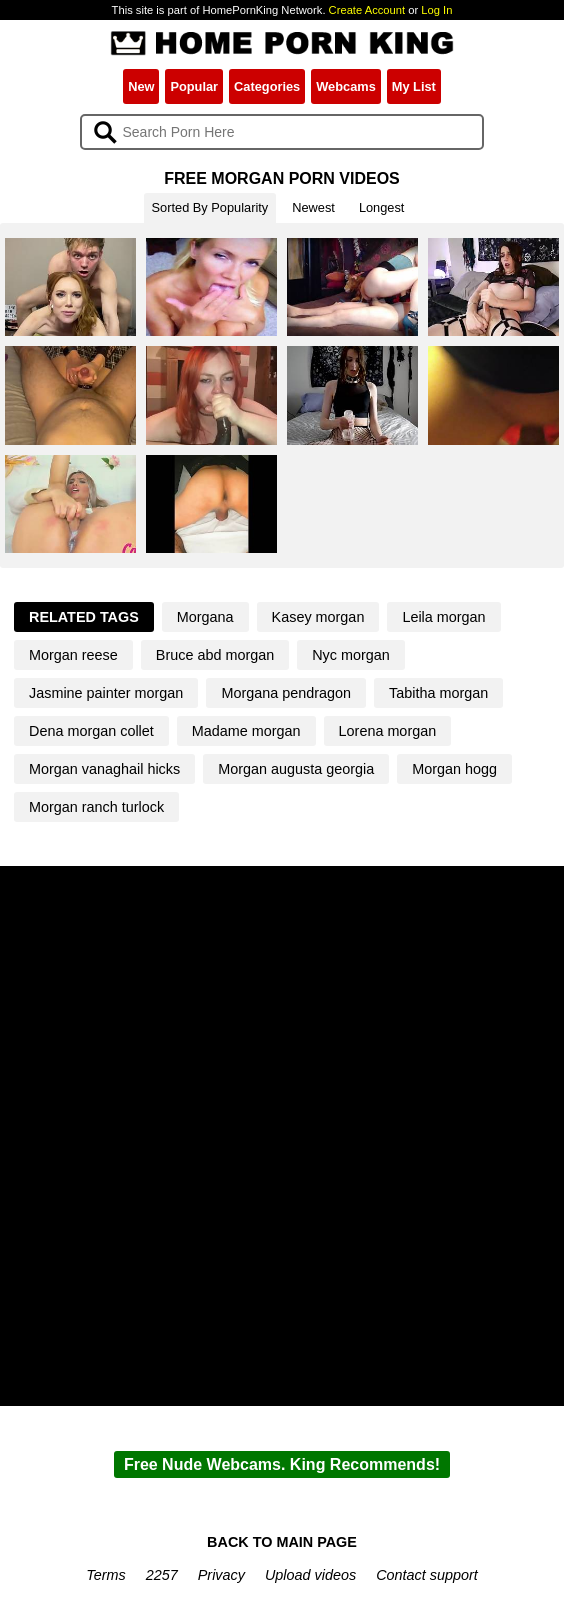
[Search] (282, 132)
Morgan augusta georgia (296, 769)
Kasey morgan (318, 617)
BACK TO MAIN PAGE (282, 1542)
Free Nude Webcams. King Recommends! (282, 1464)
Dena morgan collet (91, 731)
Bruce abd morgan (215, 655)
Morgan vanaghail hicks (104, 769)
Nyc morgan (351, 655)
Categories (267, 86)
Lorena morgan (388, 731)
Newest (313, 207)
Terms (105, 1575)
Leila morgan (443, 617)
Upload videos (310, 1575)
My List (414, 86)
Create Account (367, 10)
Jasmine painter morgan (106, 693)
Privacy (221, 1575)
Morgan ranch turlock (96, 807)
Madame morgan (246, 731)
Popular (194, 86)
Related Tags (84, 617)
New (141, 86)
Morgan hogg (454, 769)
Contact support (427, 1575)
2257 (162, 1575)
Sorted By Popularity (210, 207)
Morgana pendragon (286, 693)
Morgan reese (73, 655)
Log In (436, 10)
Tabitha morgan (438, 693)
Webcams (346, 86)
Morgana (205, 617)
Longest (382, 207)
